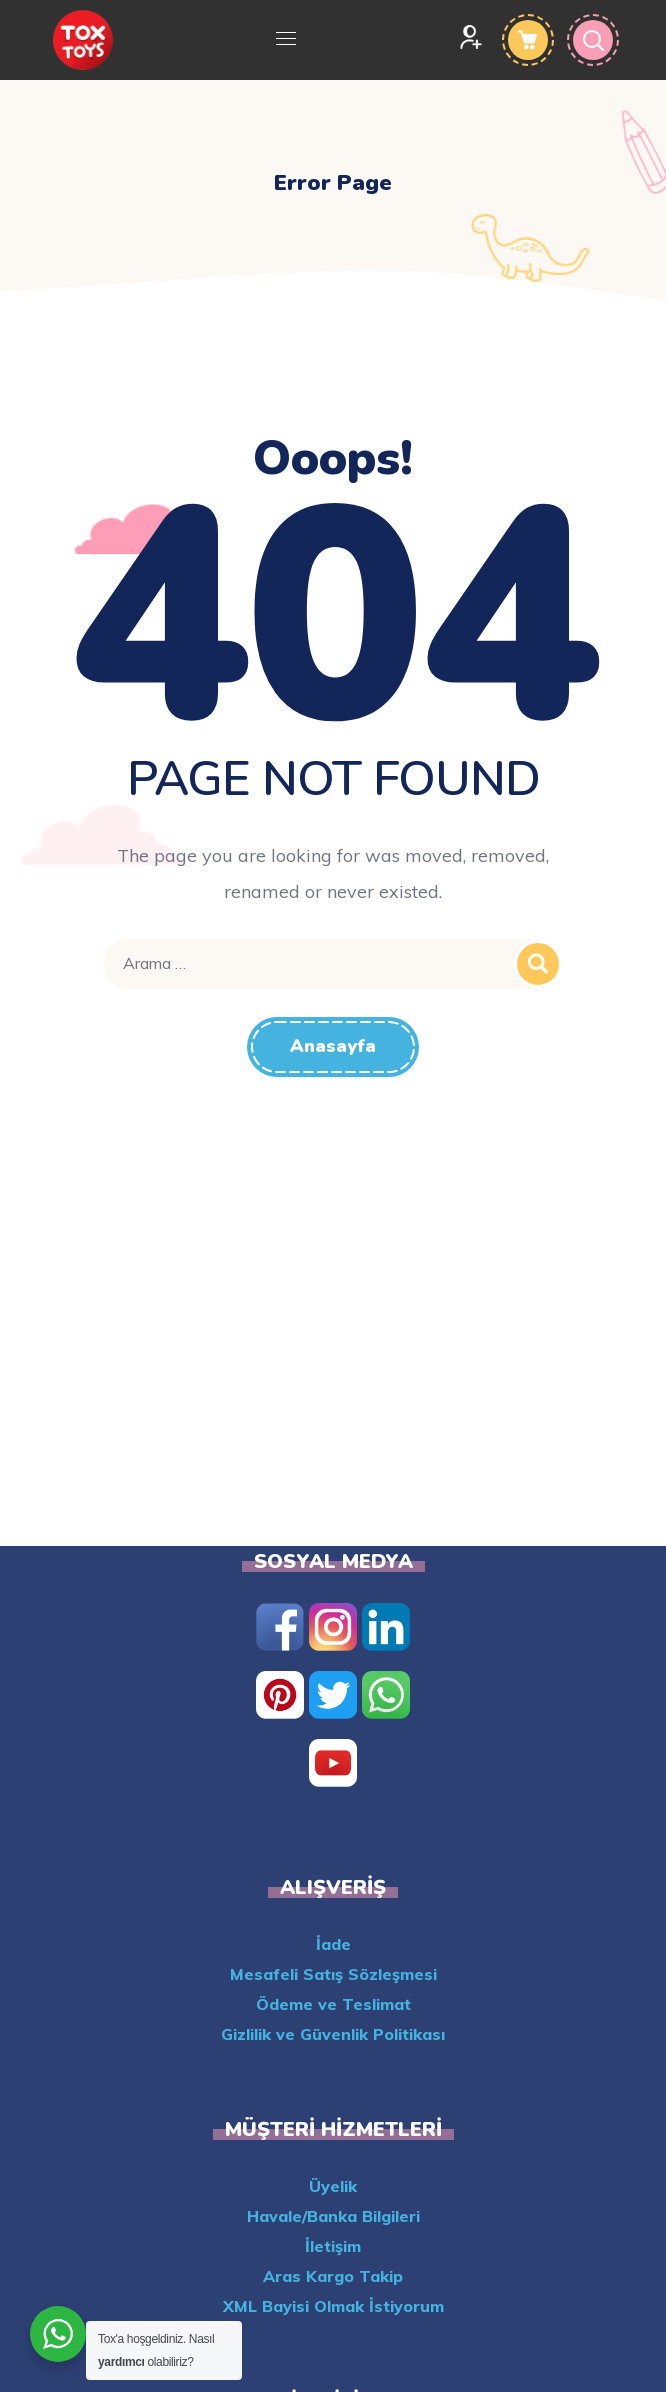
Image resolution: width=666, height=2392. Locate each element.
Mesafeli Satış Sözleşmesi (333, 1974)
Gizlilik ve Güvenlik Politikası (333, 2034)
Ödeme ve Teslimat (333, 2004)
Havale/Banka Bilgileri (333, 2216)
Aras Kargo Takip (333, 2276)
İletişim (333, 2246)
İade (333, 1944)
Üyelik (333, 2186)
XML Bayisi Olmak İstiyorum (333, 2306)
